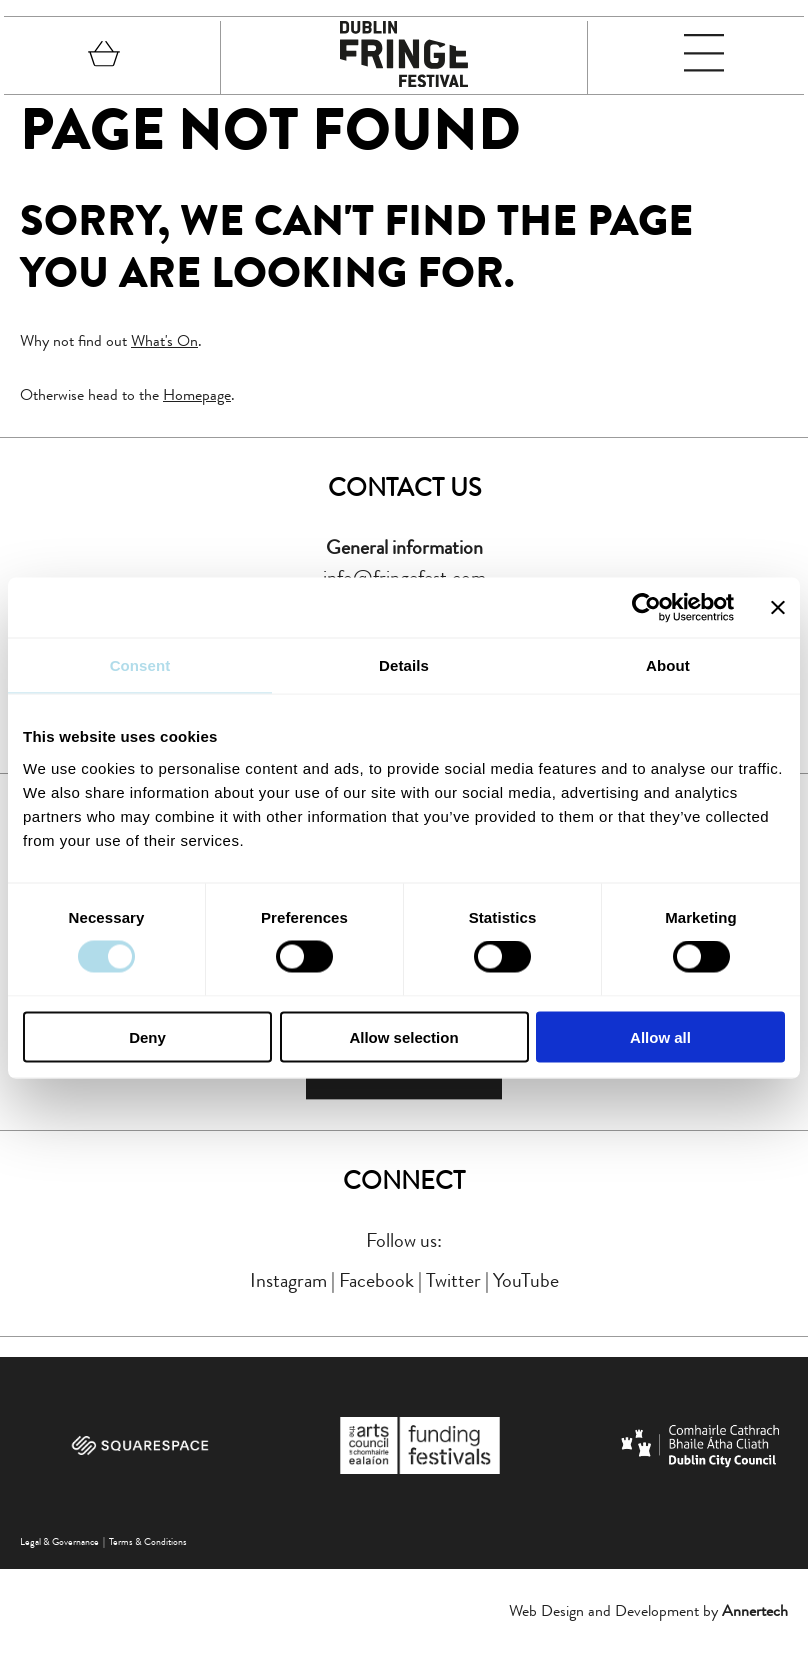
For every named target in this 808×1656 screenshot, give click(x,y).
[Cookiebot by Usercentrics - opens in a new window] (646, 608)
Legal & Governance (59, 1544)
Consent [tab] (140, 665)
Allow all (660, 1036)
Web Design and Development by (648, 1613)
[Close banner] (778, 608)
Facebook (376, 1282)
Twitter (453, 1282)
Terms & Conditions (148, 1544)
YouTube (526, 1282)
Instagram (288, 1282)
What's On (164, 340)
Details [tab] (404, 665)
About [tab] (668, 665)
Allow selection (403, 1036)
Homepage (197, 394)
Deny (147, 1036)
